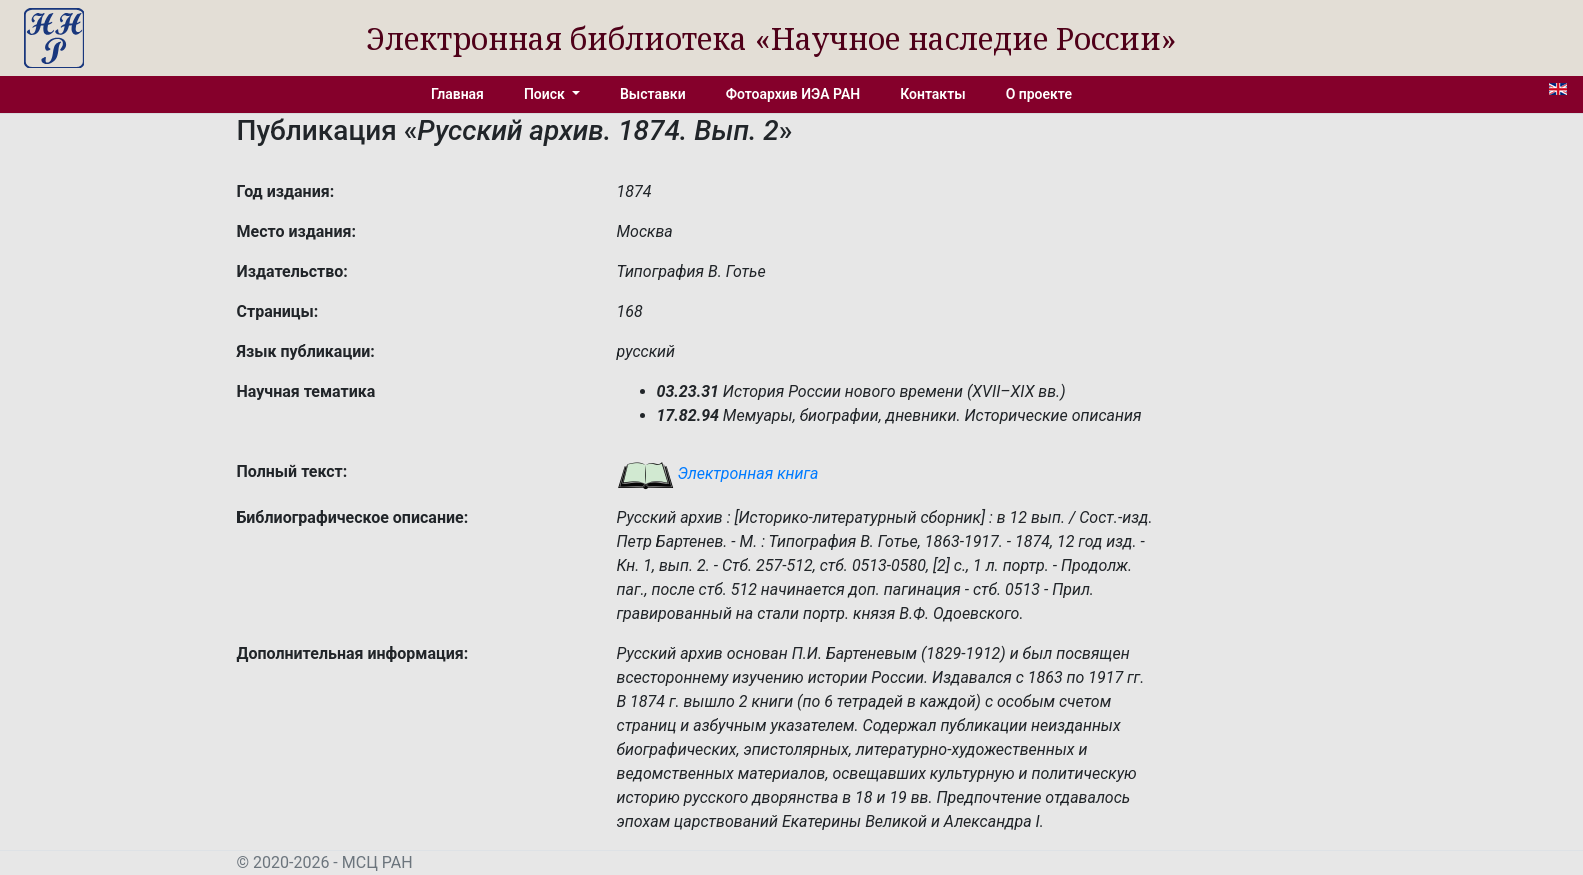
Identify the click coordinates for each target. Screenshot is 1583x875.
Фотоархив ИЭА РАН (793, 94)
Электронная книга (718, 473)
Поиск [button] (546, 94)
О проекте (1039, 94)
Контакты (932, 94)
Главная (457, 94)
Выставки (653, 94)
